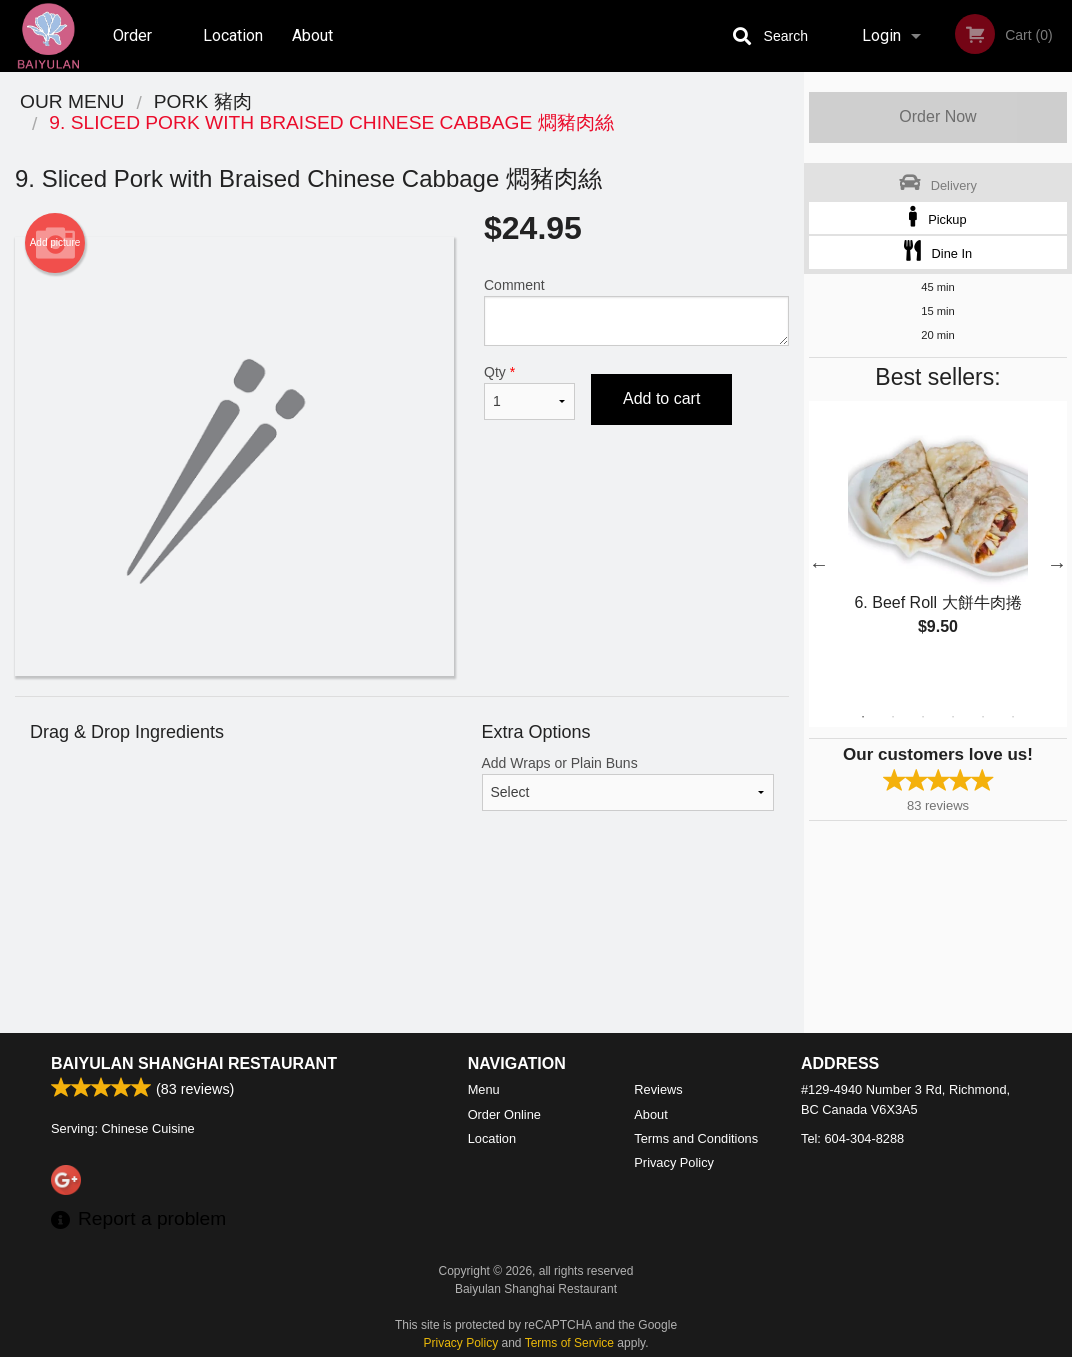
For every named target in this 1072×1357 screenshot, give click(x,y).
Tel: (852, 1138)
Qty (529, 392)
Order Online (135, 49)
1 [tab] (863, 717)
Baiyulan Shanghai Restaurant (194, 1063)
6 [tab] (1013, 717)
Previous (819, 564)
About (312, 35)
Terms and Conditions (696, 1138)
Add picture (55, 243)
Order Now (937, 116)
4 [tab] (953, 717)
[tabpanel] (938, 540)
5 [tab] (983, 717)
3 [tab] (923, 717)
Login (881, 35)
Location (233, 35)
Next (1057, 564)
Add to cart (661, 398)
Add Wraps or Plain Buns (628, 783)
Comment (636, 311)
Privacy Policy (674, 1162)
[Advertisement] (402, 922)
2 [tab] (893, 717)
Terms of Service (569, 1343)
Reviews (658, 1089)
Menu (484, 1089)
